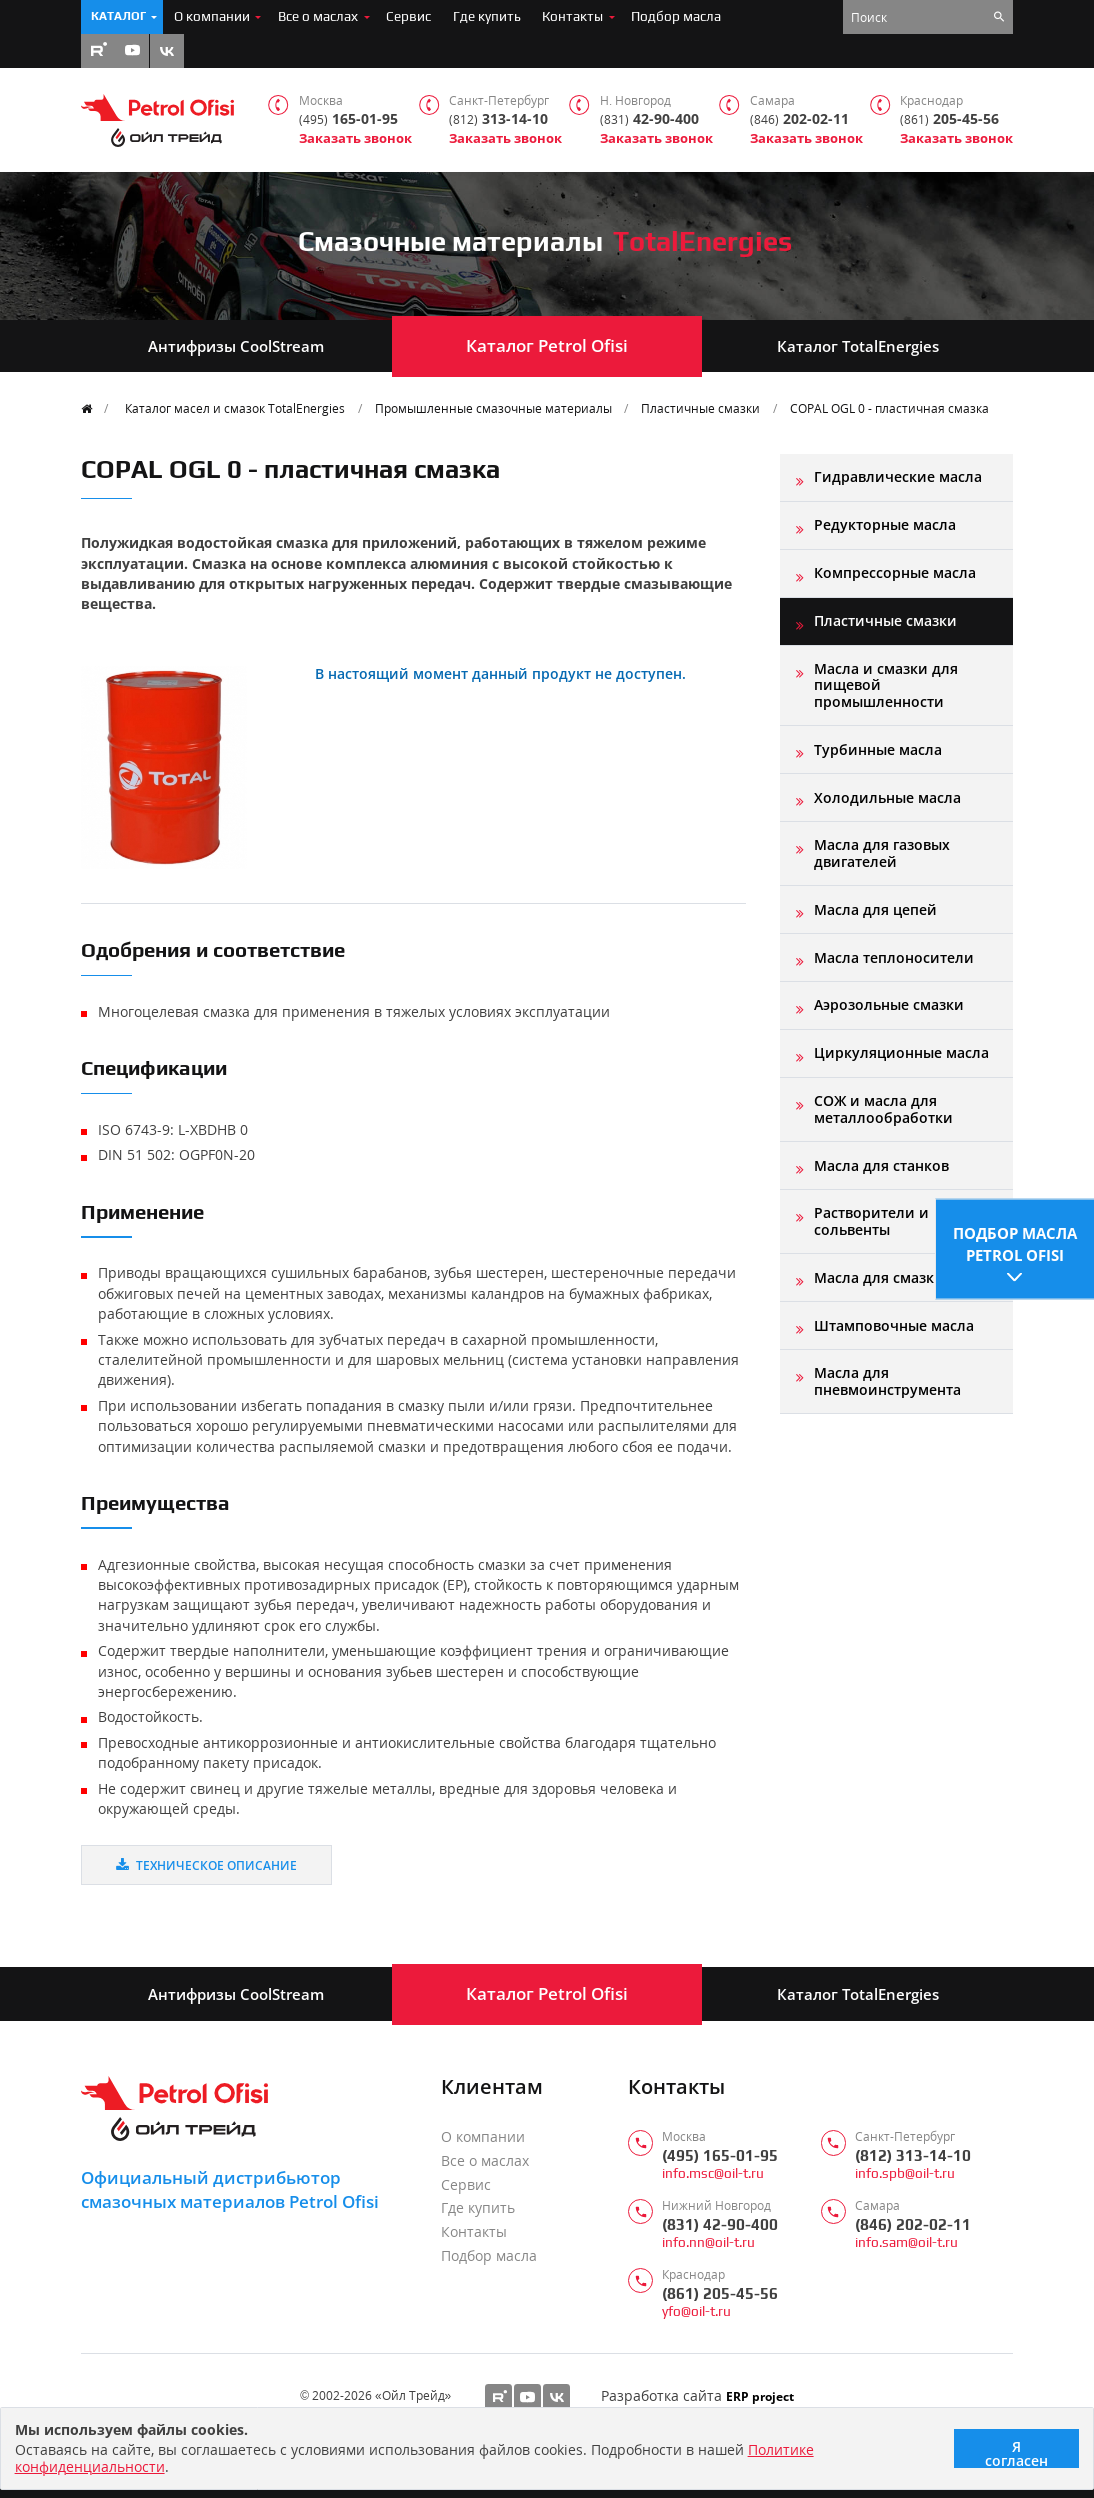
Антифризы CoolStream (236, 346)
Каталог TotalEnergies (858, 346)
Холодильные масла (887, 797)
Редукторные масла (885, 524)
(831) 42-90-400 (720, 2224)
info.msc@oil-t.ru (713, 2173)
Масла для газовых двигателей (882, 852)
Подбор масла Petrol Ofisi (1015, 1241)
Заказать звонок (355, 138)
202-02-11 (799, 119)
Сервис (408, 16)
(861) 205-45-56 (720, 2293)
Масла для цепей (875, 909)
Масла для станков (881, 1165)
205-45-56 (949, 119)
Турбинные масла (878, 749)
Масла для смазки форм (901, 1277)
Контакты (572, 16)
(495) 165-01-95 (720, 2155)
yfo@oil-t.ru (696, 2311)
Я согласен (1016, 2452)
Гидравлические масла (898, 476)
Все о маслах (318, 16)
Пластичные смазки (700, 408)
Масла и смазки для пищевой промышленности (886, 685)
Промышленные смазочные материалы (493, 408)
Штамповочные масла (894, 1325)
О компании (212, 16)
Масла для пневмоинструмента (887, 1380)
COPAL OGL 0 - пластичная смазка (889, 408)
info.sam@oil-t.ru (906, 2242)
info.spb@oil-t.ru (905, 2173)
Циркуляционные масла (901, 1052)
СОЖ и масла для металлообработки (883, 1108)
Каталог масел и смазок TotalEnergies (235, 408)
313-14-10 (498, 119)
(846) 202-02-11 (913, 2224)
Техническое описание (206, 1865)
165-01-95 (348, 119)
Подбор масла (676, 16)
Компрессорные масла (895, 572)
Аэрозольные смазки (889, 1004)
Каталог (118, 16)
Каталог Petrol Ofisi (547, 345)
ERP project (760, 2396)
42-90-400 (649, 119)
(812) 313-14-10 (913, 2155)
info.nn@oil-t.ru (708, 2242)
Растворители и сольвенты (871, 1220)
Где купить (487, 16)
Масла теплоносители (894, 957)
